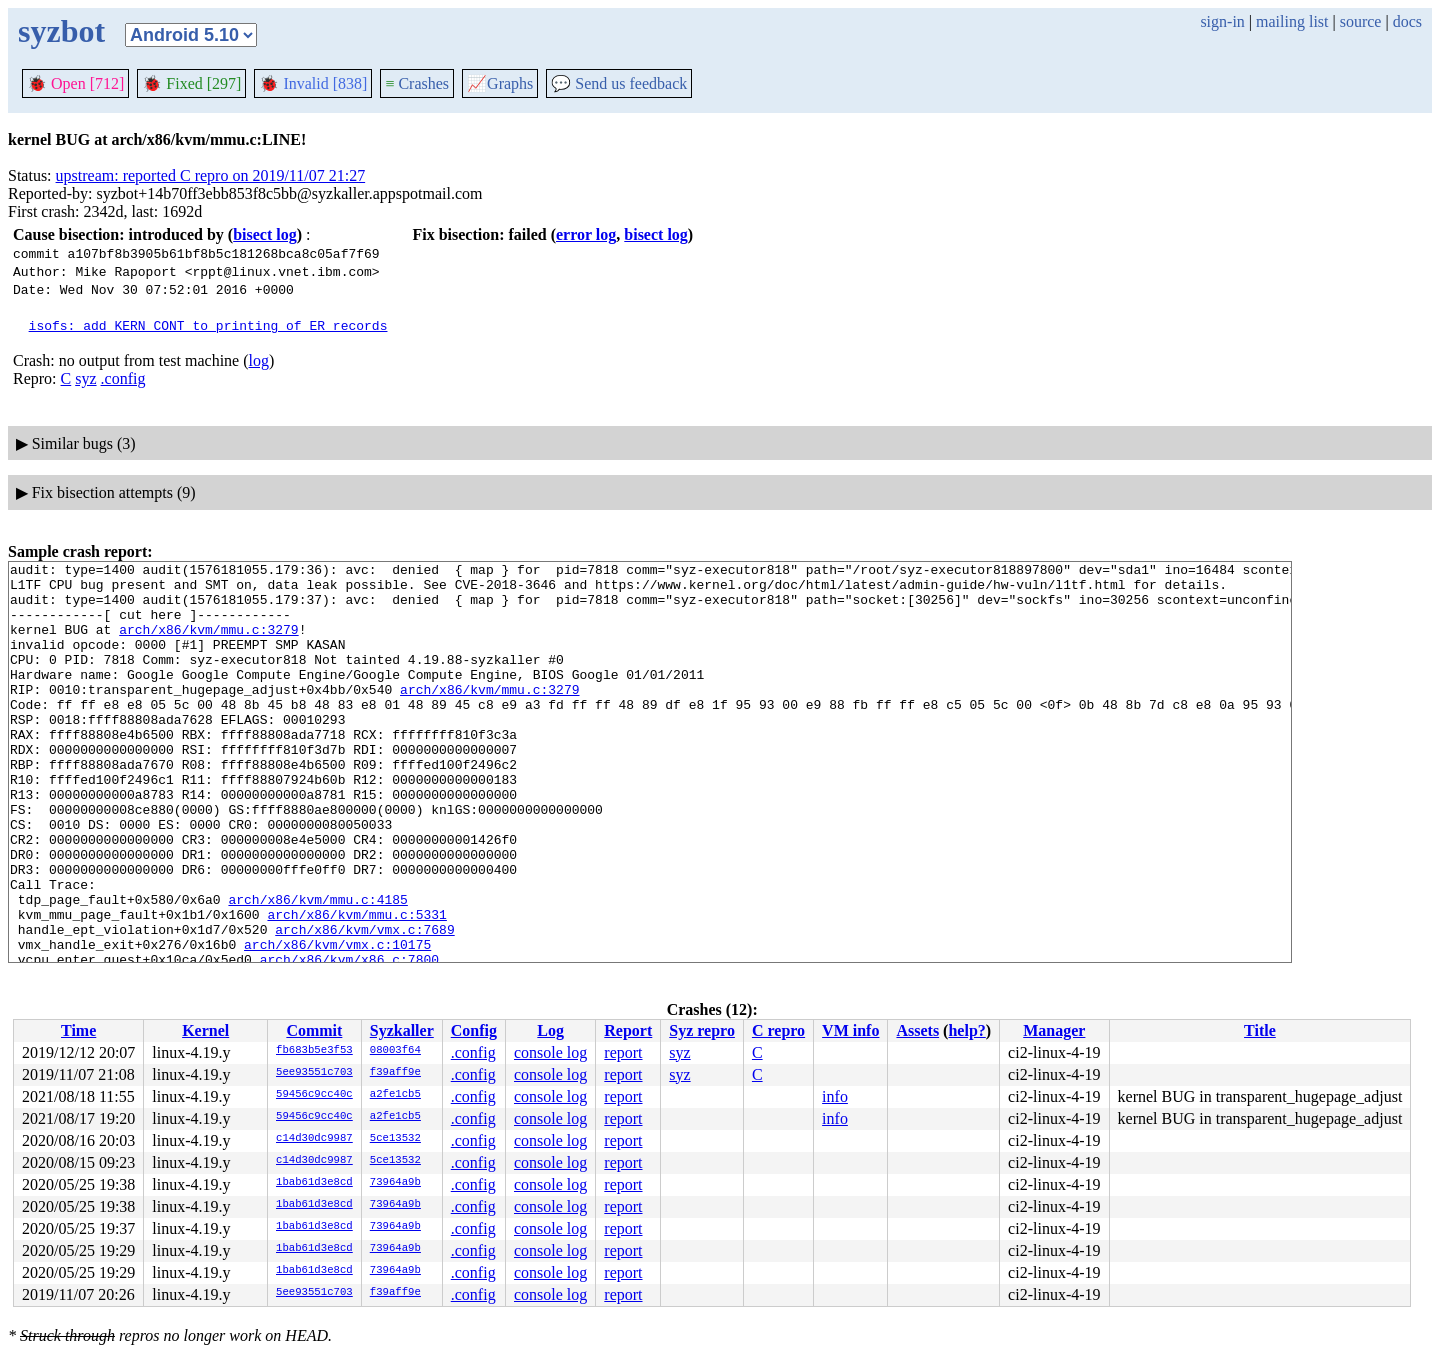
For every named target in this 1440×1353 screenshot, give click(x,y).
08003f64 (395, 1051)
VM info (850, 1030)
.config (123, 378)
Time (78, 1030)
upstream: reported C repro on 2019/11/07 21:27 (211, 175)
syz (85, 378)
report (623, 1052)
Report (628, 1030)
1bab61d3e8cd (314, 1183)
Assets (917, 1030)
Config (474, 1030)
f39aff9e (395, 1073)
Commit (314, 1030)
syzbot (61, 31)
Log (550, 1030)
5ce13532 (395, 1139)
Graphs (500, 83)
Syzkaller (402, 1030)
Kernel (205, 1030)
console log (550, 1052)
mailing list (1292, 21)
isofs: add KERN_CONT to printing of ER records (208, 325)
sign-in (1222, 21)
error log (586, 234)
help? (966, 1030)
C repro (778, 1030)
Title (1260, 1030)
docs (1407, 21)
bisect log (265, 234)
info (835, 1096)
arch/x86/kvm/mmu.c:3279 (208, 644)
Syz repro (702, 1030)
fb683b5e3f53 (314, 1051)
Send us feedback (619, 83)
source (1361, 21)
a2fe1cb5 (395, 1095)
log (259, 360)
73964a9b (395, 1183)
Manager (1054, 1030)
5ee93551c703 (314, 1073)
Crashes (417, 83)
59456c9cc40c (314, 1095)
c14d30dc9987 (314, 1139)
